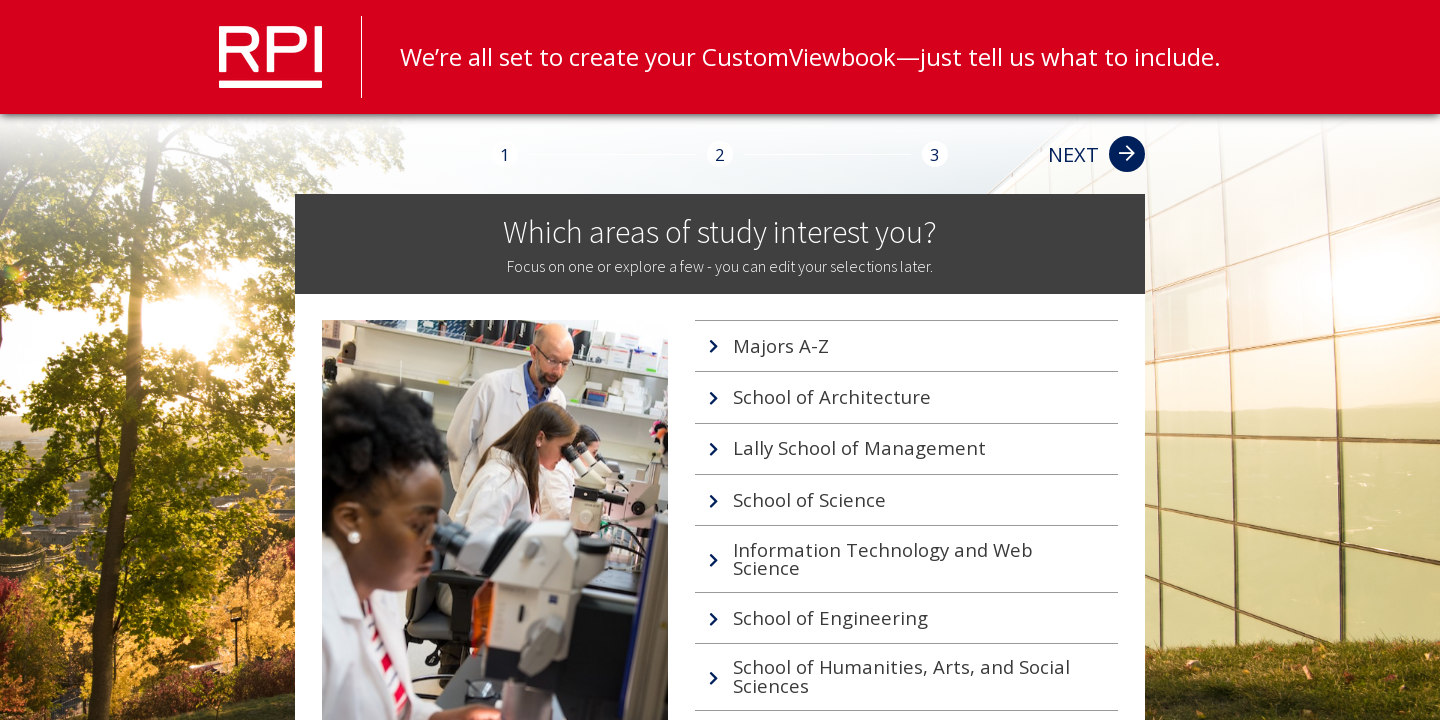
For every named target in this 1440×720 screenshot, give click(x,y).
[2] (720, 154)
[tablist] (906, 515)
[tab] (906, 346)
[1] (505, 154)
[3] (935, 154)
